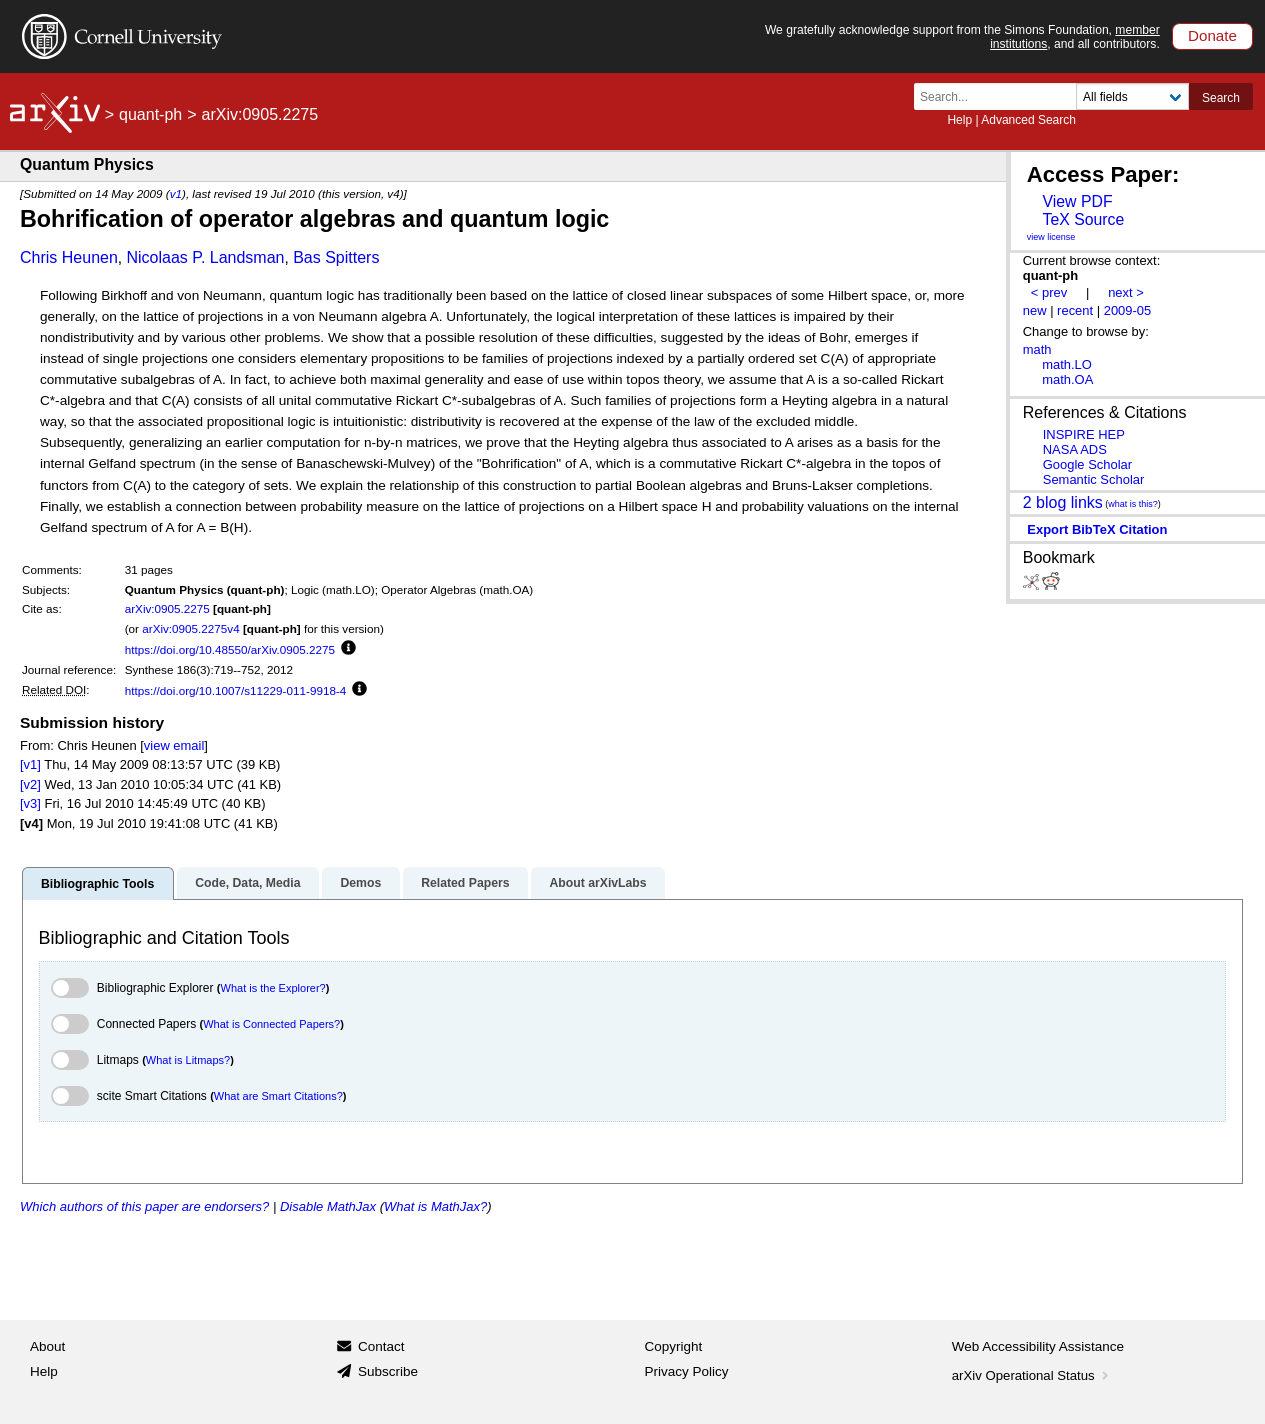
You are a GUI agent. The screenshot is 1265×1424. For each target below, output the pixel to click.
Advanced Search (1028, 120)
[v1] (30, 764)
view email (174, 745)
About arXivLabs (597, 883)
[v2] (30, 784)
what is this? (1133, 504)
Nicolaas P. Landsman (205, 257)
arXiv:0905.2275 (167, 608)
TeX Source (1083, 219)
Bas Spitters (336, 257)
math (1037, 349)
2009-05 (1128, 310)
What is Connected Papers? (271, 1024)
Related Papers (465, 883)
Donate (1212, 35)
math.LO (1067, 364)
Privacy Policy (687, 1371)
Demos (360, 883)
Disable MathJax (328, 1206)
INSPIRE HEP (1084, 434)
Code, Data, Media (247, 883)
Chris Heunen (69, 257)
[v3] (30, 803)
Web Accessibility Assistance (1038, 1346)
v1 (176, 193)
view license (1051, 237)
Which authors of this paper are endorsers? (144, 1206)
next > (1126, 292)
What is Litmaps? (188, 1060)
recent (1075, 310)
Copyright (674, 1346)
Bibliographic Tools (97, 884)
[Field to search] (1132, 96)
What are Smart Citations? (278, 1096)
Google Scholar (1087, 464)
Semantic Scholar (1094, 479)
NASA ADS (1075, 449)
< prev (1049, 292)
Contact (381, 1346)
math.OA (1067, 379)
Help (959, 120)
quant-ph (150, 114)
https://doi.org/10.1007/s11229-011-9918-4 (236, 690)
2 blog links (1063, 501)
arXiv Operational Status (1032, 1375)
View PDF (1077, 201)
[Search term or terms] (1001, 96)
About (47, 1346)
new (1035, 310)
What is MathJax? (435, 1206)
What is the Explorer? (273, 988)
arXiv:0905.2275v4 (190, 628)
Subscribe (388, 1371)
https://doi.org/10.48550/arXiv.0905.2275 (230, 649)
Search (1221, 98)
